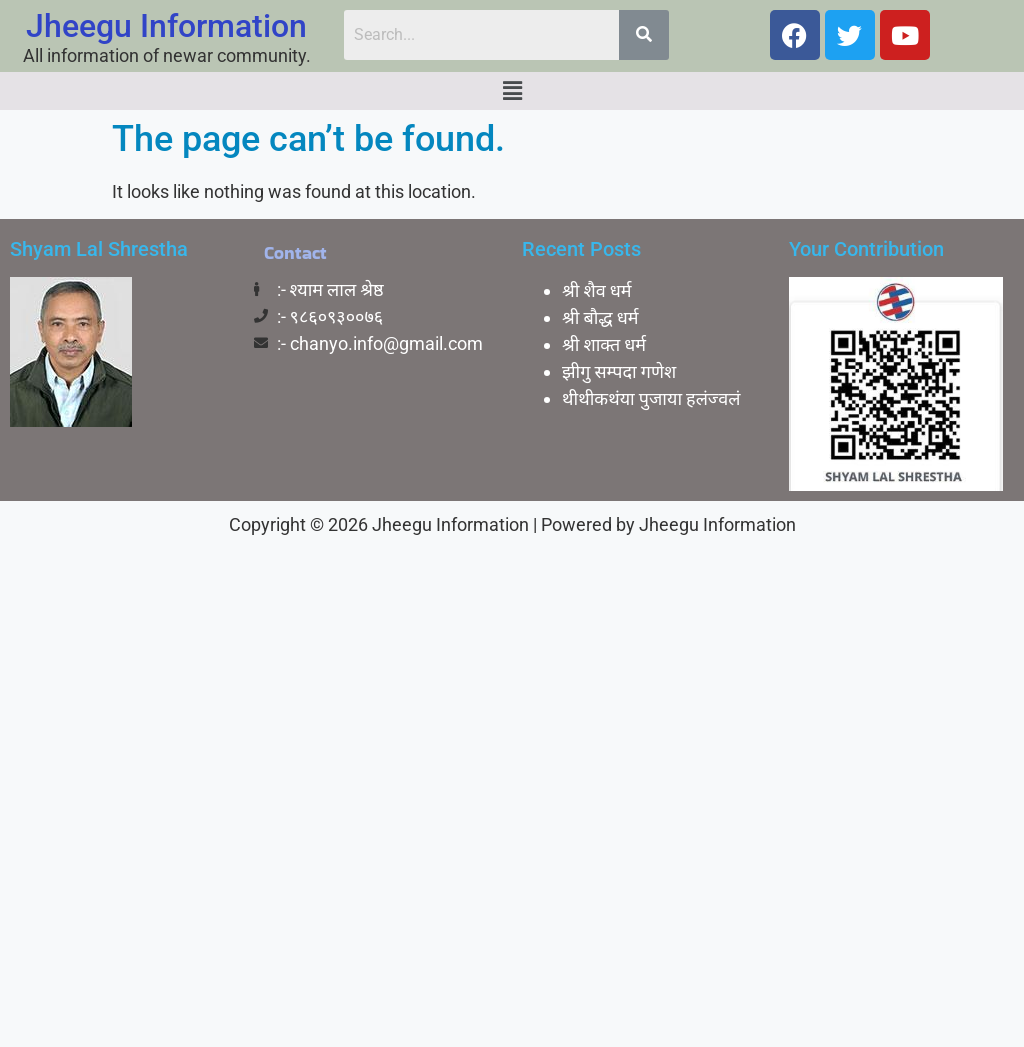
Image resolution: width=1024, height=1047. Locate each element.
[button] (512, 91)
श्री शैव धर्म (597, 290)
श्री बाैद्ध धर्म (600, 317)
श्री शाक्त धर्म (604, 344)
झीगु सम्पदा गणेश (619, 371)
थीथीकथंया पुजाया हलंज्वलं (651, 398)
